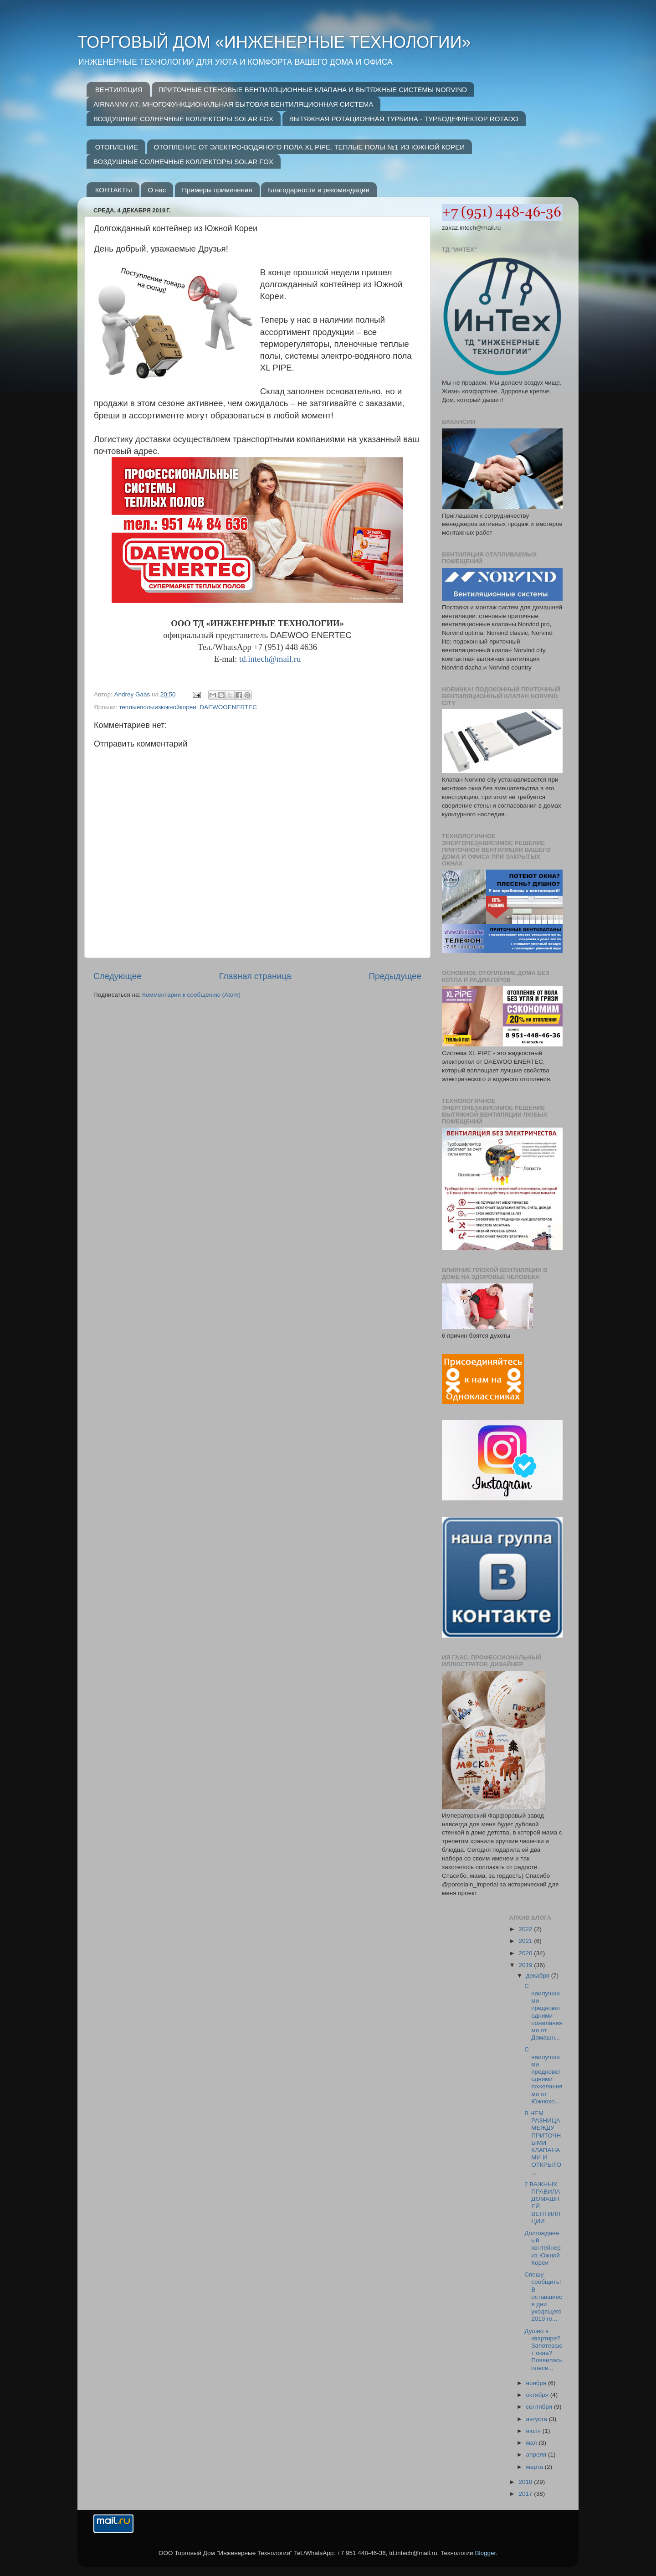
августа (537, 2419)
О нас (157, 190)
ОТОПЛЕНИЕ (116, 147)
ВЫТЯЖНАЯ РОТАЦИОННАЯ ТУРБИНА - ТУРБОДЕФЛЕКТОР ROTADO (403, 119)
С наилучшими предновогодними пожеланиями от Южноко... (543, 2075)
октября (538, 2394)
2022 (526, 1929)
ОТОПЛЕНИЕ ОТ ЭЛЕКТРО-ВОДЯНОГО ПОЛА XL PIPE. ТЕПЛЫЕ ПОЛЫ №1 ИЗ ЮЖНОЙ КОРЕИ (309, 147)
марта (535, 2466)
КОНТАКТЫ (113, 190)
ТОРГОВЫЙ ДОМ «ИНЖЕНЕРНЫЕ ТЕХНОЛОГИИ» (274, 42)
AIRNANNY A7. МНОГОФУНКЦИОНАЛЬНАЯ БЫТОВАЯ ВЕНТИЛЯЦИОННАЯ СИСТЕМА (233, 104)
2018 (526, 2481)
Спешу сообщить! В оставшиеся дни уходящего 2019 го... (543, 2296)
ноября (537, 2383)
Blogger (485, 2553)
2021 (526, 1940)
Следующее (117, 976)
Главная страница (255, 976)
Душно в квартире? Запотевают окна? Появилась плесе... (543, 2349)
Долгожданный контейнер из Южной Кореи (542, 2248)
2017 (526, 2493)
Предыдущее (395, 976)
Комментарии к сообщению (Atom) (191, 994)
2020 (526, 1953)
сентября (540, 2406)
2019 (526, 1965)
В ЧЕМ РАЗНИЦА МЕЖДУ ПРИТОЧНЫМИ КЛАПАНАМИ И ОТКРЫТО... (542, 2143)
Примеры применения (217, 190)
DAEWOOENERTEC (228, 707)
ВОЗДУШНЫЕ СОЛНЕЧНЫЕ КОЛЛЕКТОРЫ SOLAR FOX (183, 119)
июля (534, 2430)
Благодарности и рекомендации (318, 190)
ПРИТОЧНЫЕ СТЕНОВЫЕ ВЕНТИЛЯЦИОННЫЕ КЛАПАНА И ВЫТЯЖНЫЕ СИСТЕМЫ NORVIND (313, 89)
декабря (538, 1975)
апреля (537, 2454)
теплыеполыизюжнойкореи (157, 707)
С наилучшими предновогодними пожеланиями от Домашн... (543, 2012)
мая (532, 2442)
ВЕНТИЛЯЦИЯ (119, 89)
